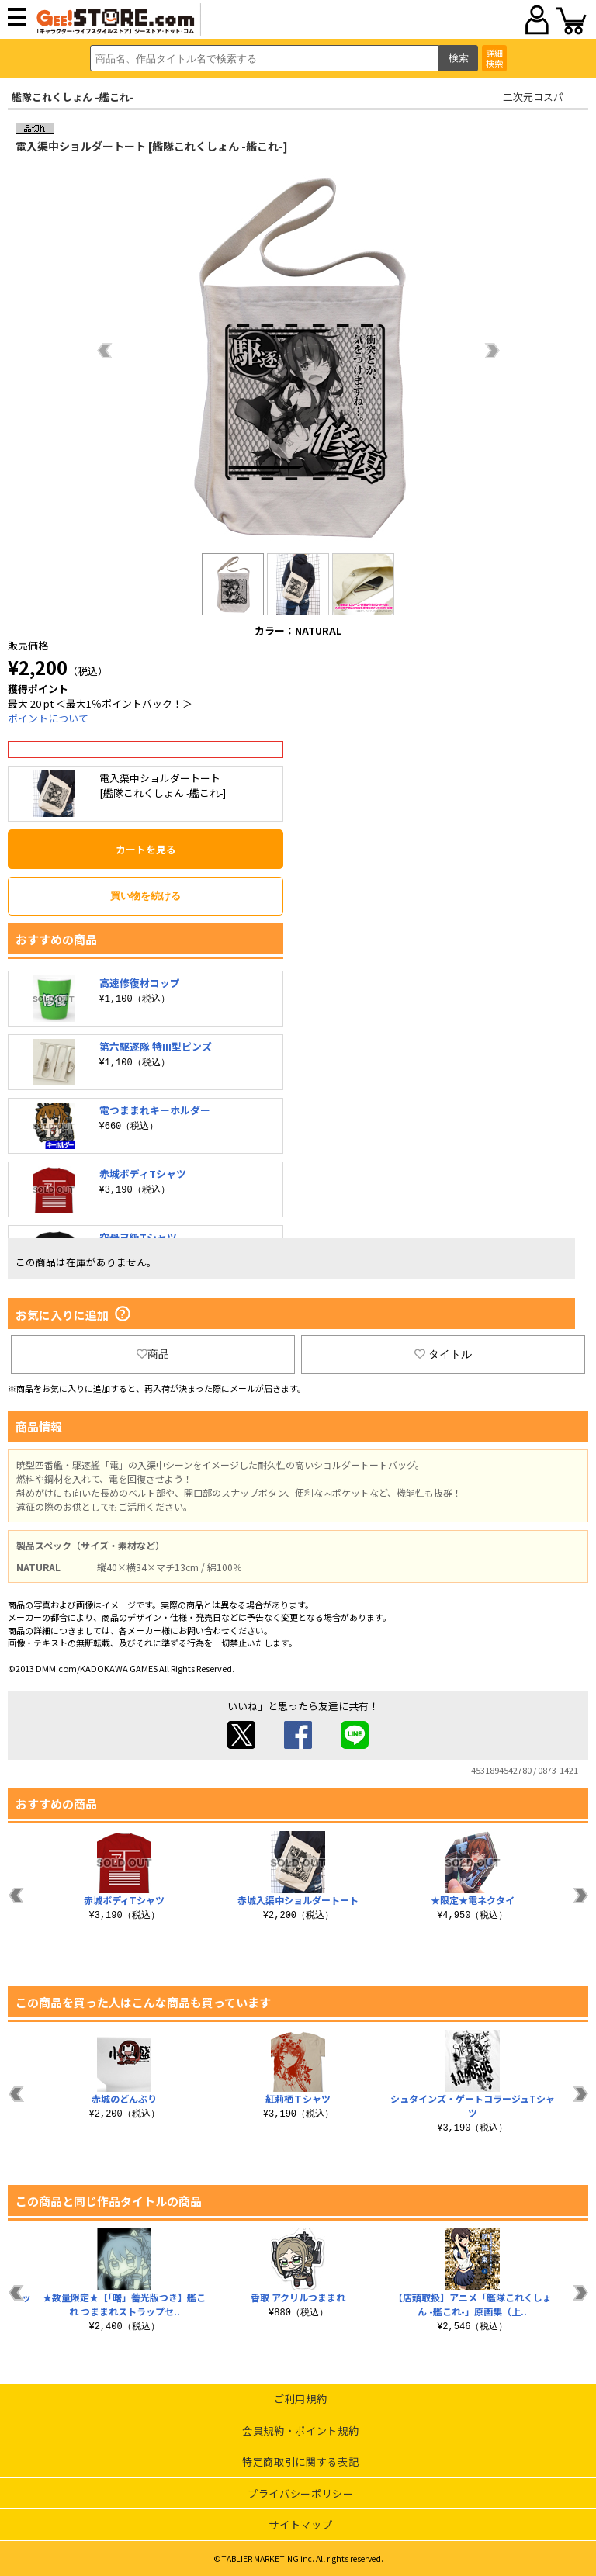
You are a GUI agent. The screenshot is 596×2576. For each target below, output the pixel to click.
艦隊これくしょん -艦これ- (73, 96)
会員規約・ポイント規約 (300, 2430)
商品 (153, 1354)
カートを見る (146, 849)
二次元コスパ (533, 96)
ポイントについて (48, 718)
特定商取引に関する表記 (300, 2461)
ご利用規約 (300, 2398)
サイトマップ (300, 2524)
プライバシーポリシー (301, 2493)
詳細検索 (494, 58)
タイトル (443, 1354)
